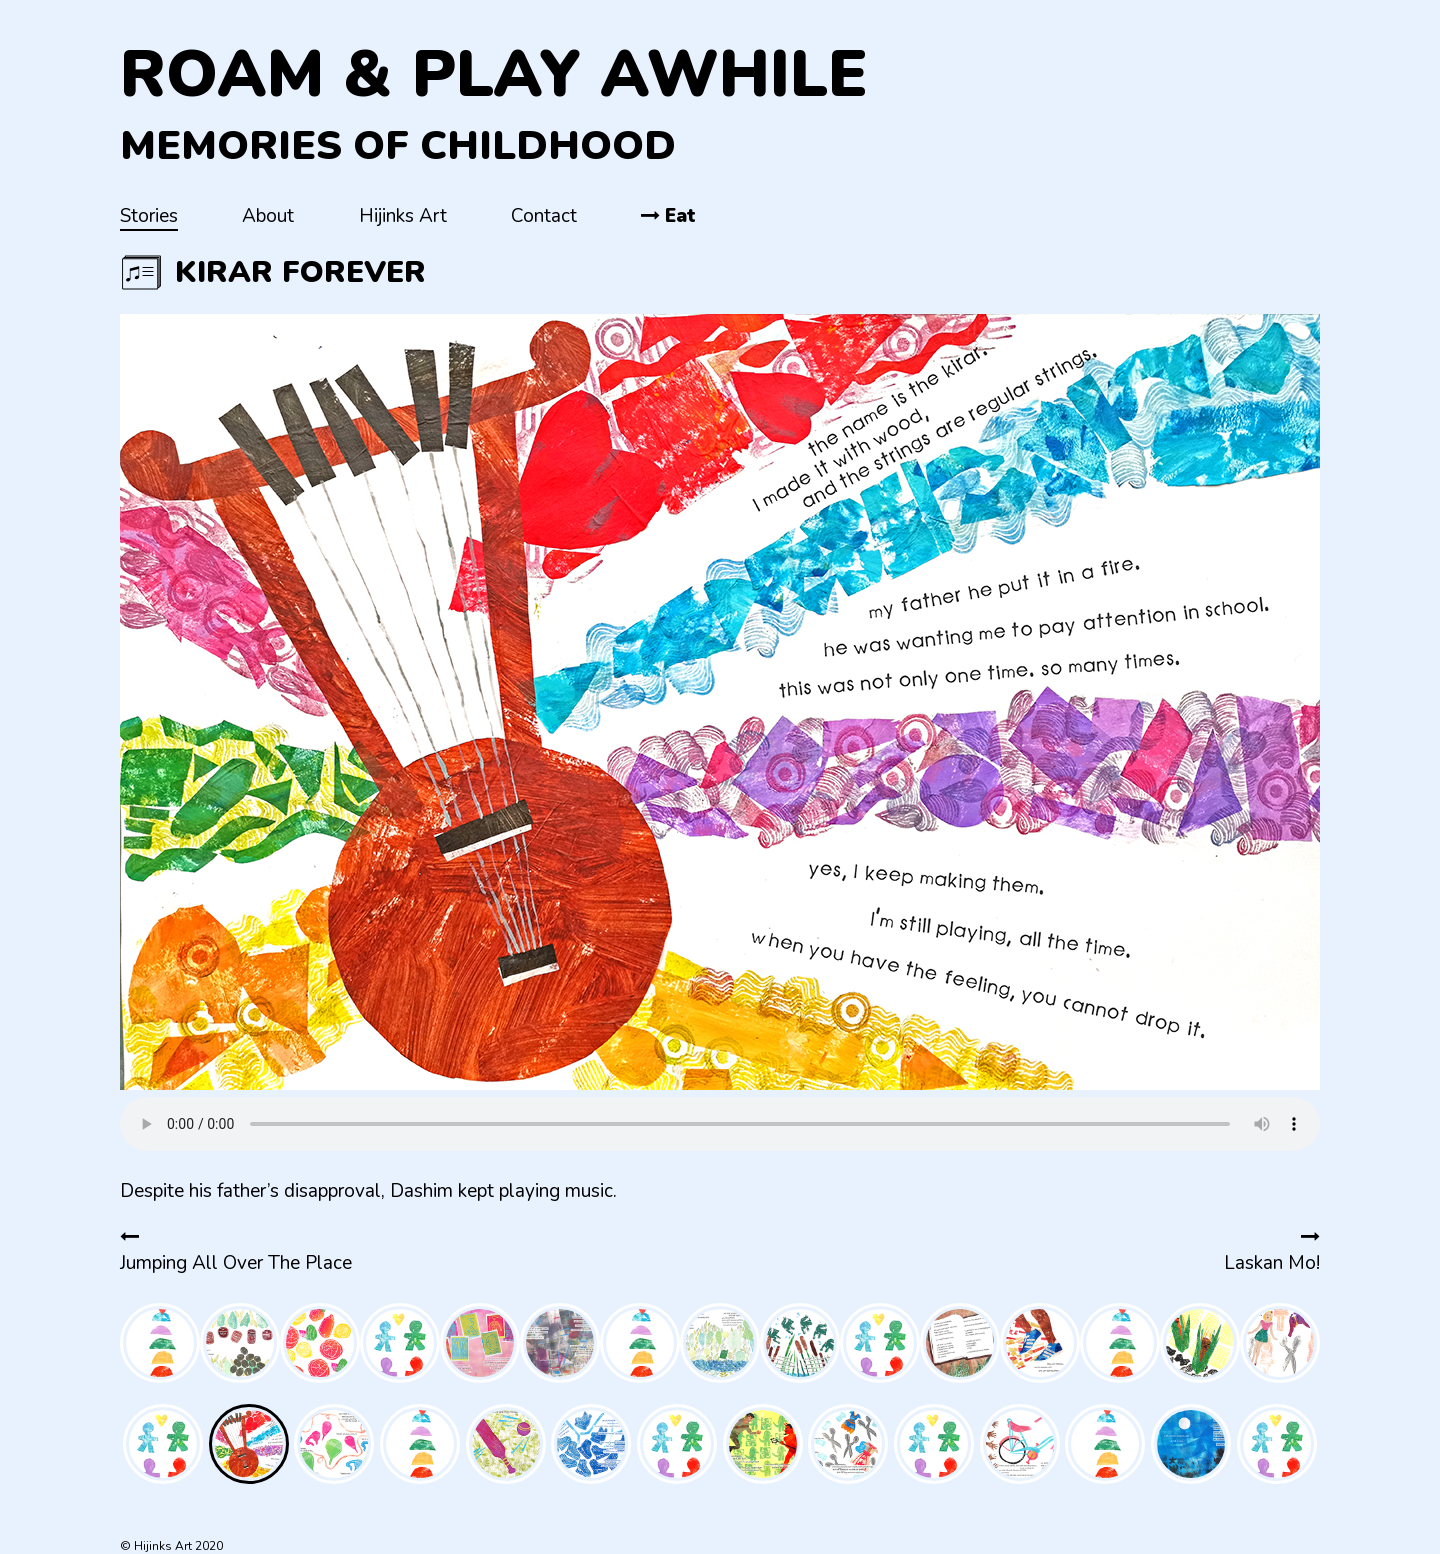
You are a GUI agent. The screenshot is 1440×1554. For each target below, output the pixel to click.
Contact (544, 216)
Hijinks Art (403, 216)
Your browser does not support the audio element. (720, 1124)
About (268, 216)
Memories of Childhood (398, 146)
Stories (149, 216)
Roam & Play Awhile (494, 74)
